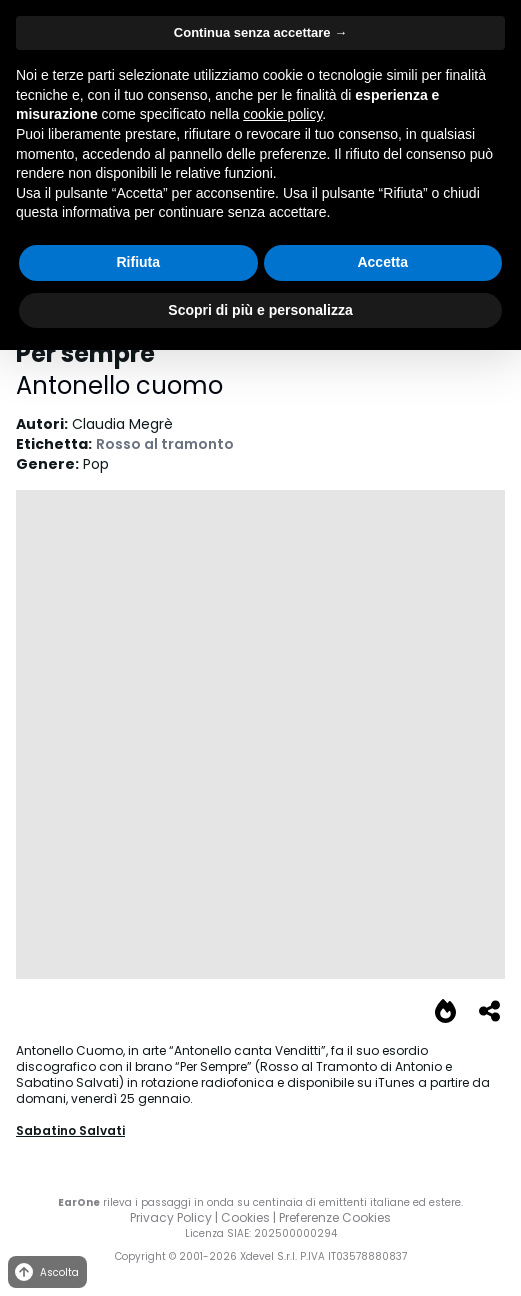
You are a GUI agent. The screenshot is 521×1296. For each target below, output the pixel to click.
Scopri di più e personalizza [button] (260, 310)
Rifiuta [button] (138, 262)
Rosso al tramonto (165, 444)
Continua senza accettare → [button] (260, 32)
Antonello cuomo (119, 385)
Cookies (245, 1217)
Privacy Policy (171, 1217)
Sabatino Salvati (70, 1130)
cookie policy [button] (282, 114)
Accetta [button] (382, 262)
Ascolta (45, 1272)
